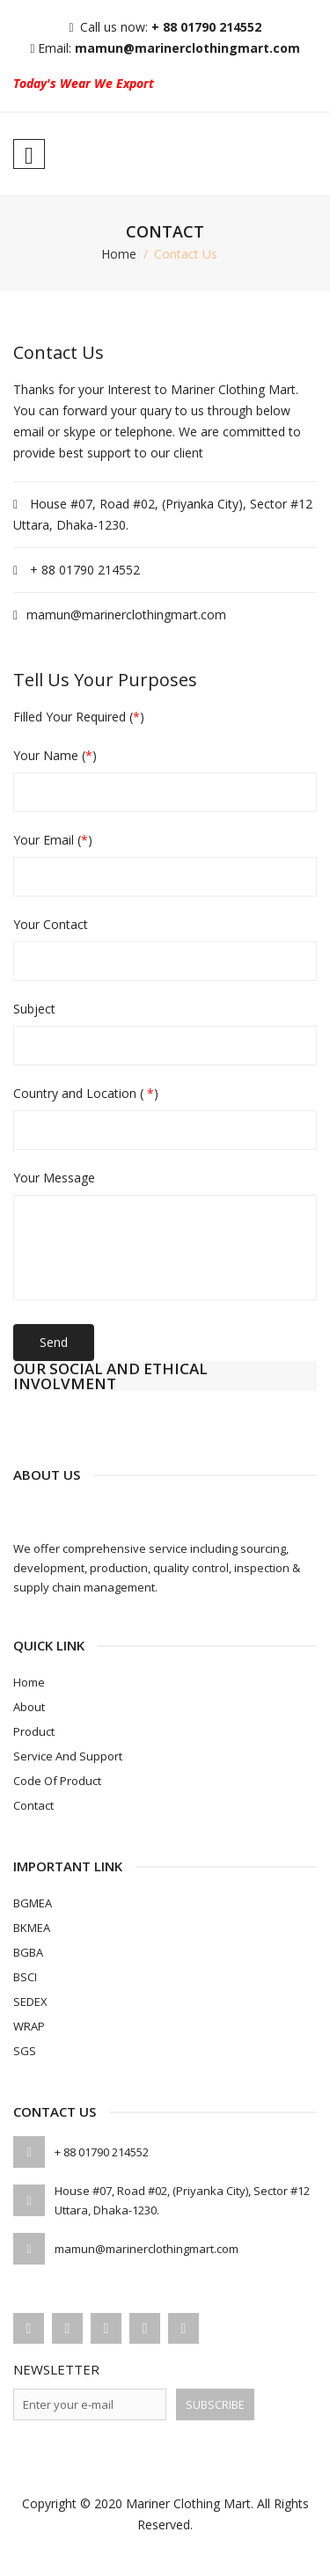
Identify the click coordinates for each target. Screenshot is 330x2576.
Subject (34, 1009)
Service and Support (67, 1756)
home (118, 253)
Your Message (54, 1178)
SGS (24, 2051)
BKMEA (31, 1928)
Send (54, 1342)
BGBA (28, 1952)
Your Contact (50, 925)
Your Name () (55, 756)
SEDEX (30, 2001)
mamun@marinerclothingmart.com (187, 48)
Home (29, 1682)
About (29, 1707)
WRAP (29, 2026)
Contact (33, 1805)
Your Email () (52, 840)
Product (34, 1731)
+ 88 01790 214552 (206, 26)
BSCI (25, 1977)
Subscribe (215, 2404)
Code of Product (57, 1781)
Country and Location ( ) (85, 1093)
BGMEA (32, 1903)
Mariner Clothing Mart (188, 2503)
